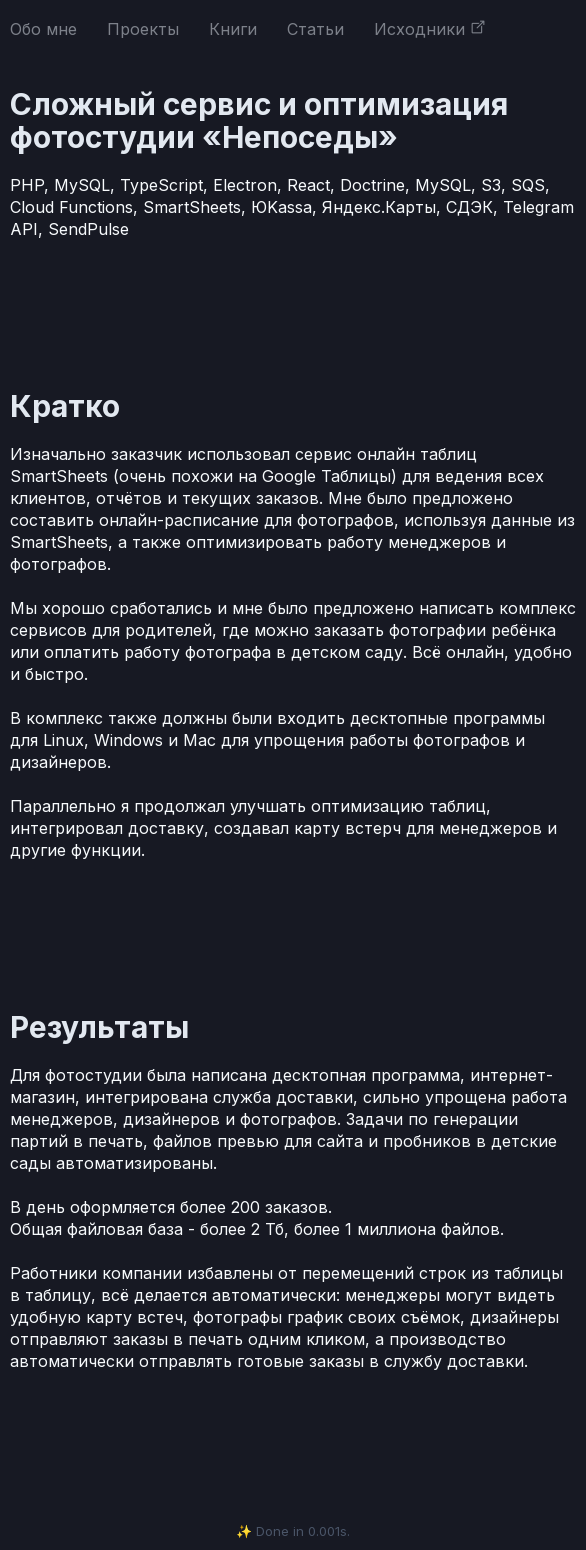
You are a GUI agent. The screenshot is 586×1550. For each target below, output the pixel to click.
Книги (233, 29)
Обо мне (43, 29)
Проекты (143, 29)
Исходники (430, 29)
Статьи (315, 29)
